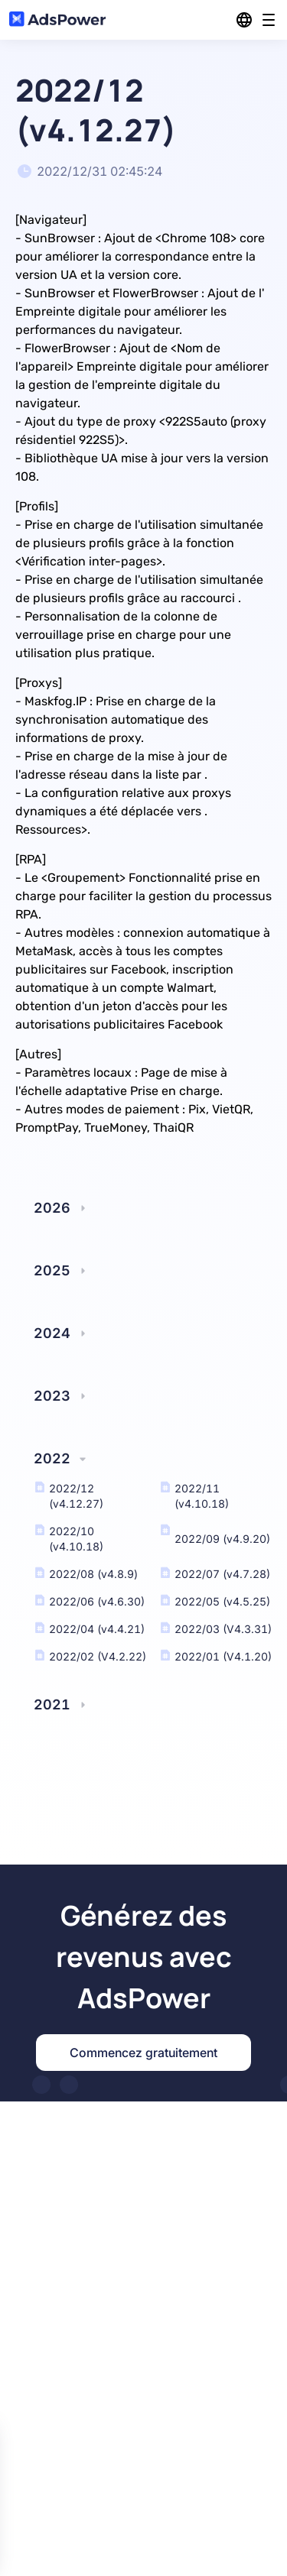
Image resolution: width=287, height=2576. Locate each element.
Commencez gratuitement (143, 2052)
